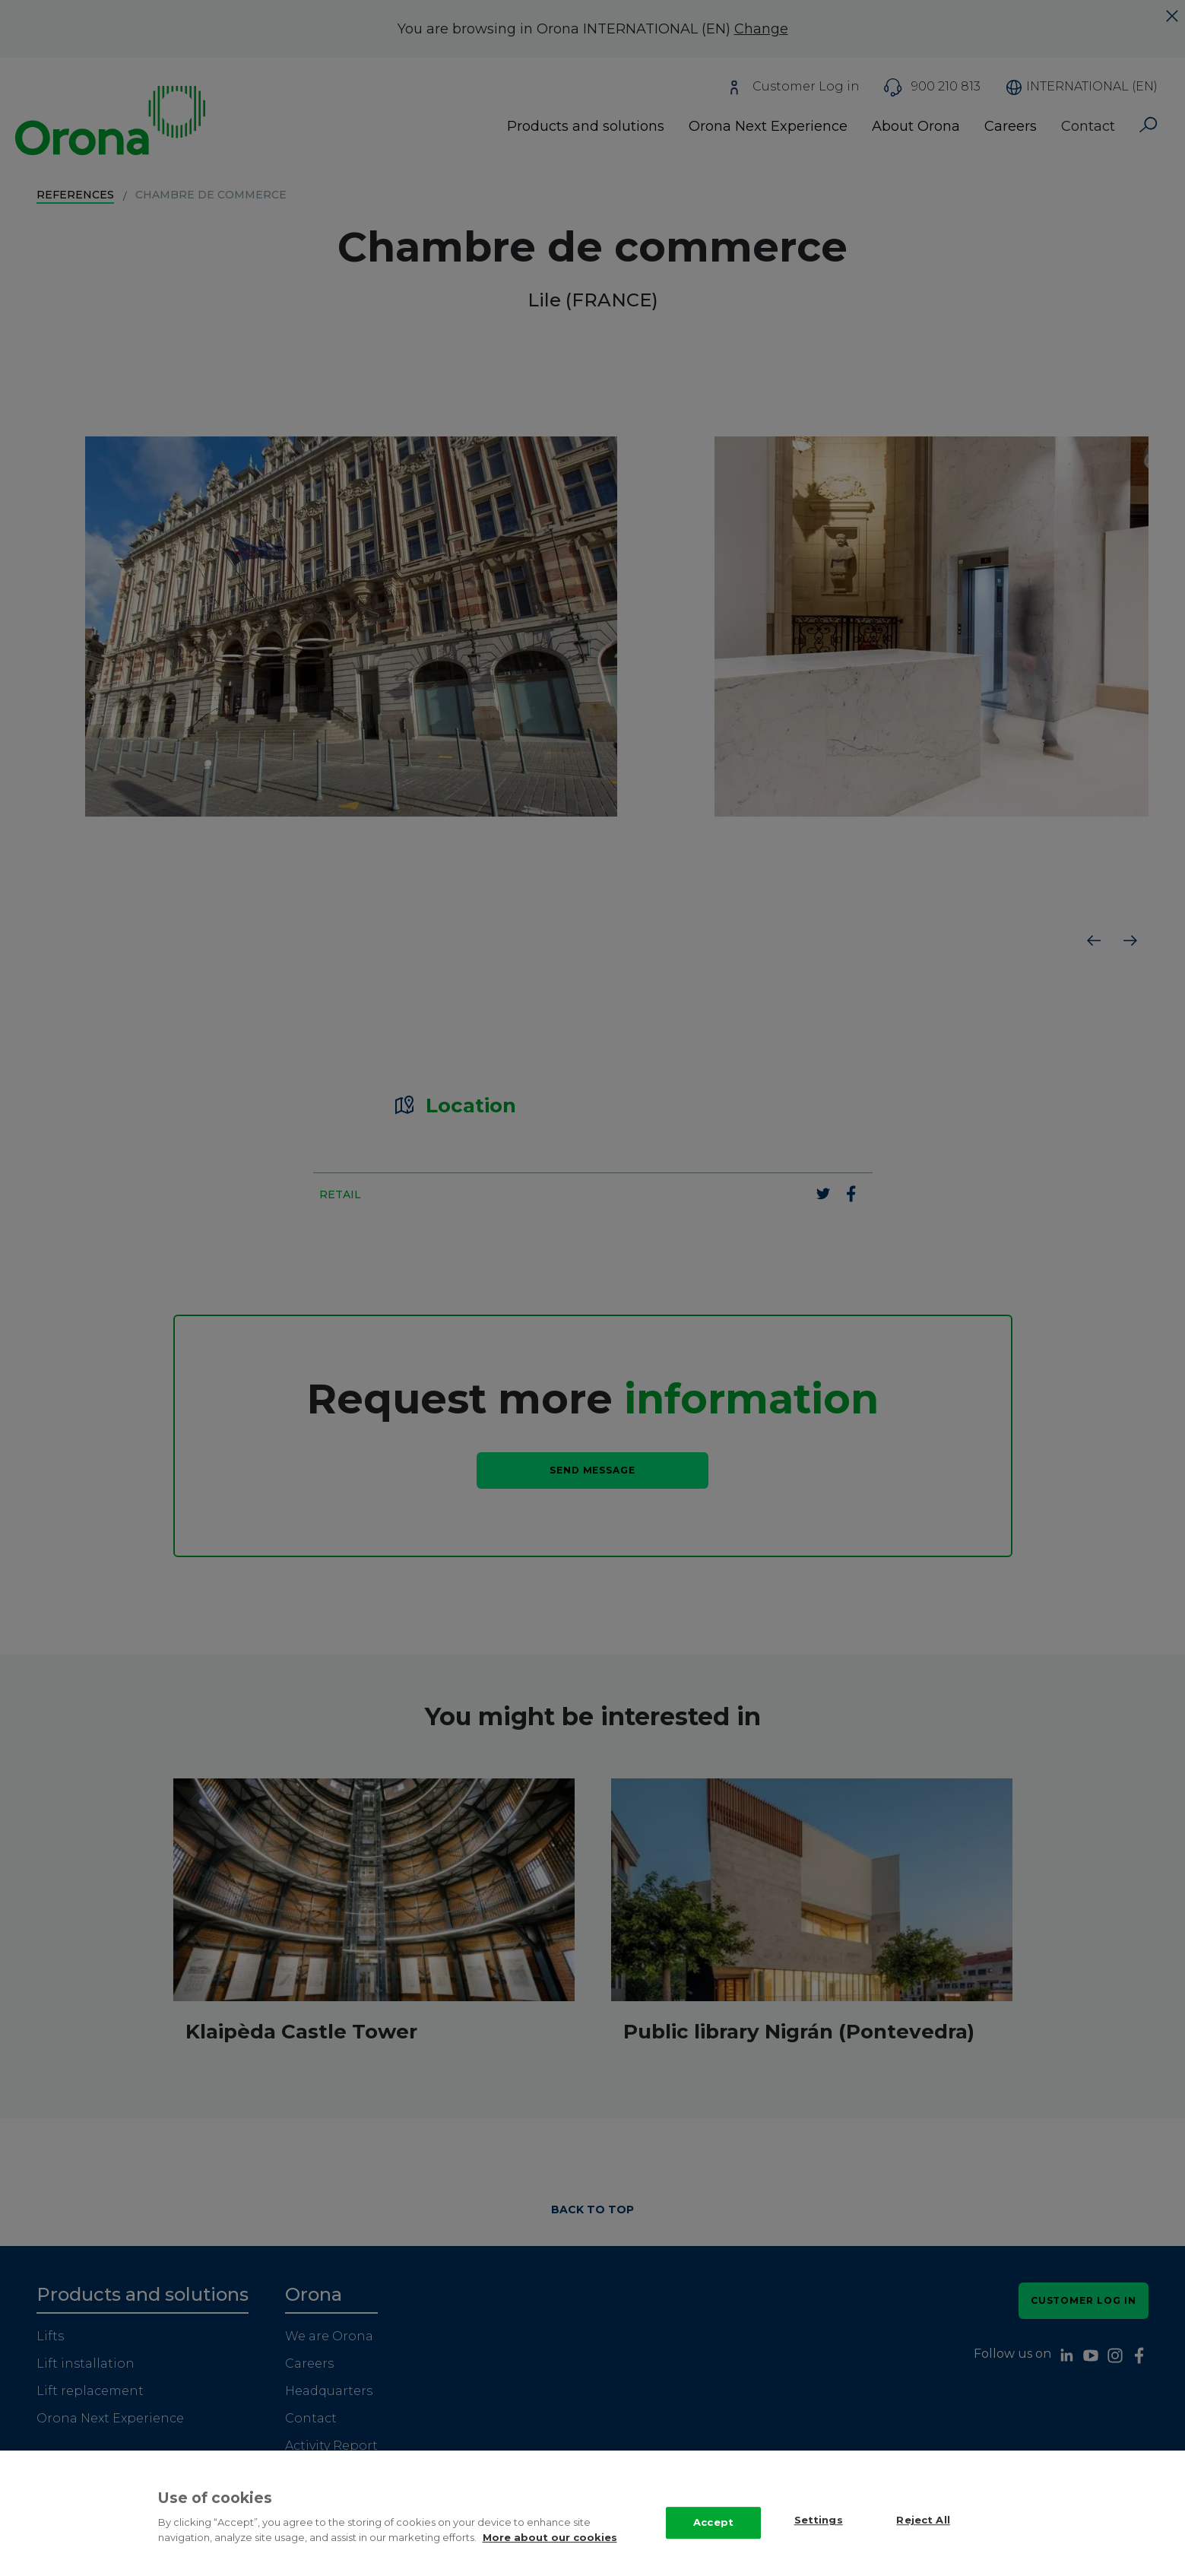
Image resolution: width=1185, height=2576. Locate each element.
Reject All (922, 2535)
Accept (713, 2537)
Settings (818, 2535)
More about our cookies (550, 2552)
